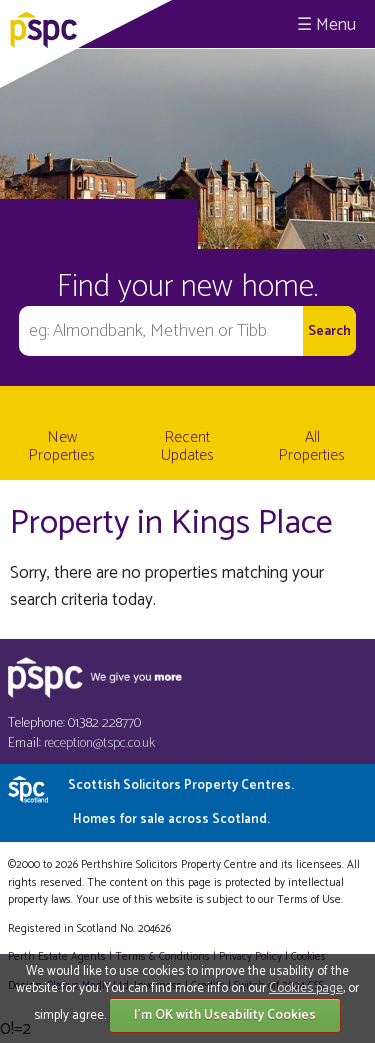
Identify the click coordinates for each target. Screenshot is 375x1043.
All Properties (312, 446)
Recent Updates (187, 446)
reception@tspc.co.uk (99, 743)
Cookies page (306, 988)
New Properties (62, 446)
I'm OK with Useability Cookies (225, 1015)
